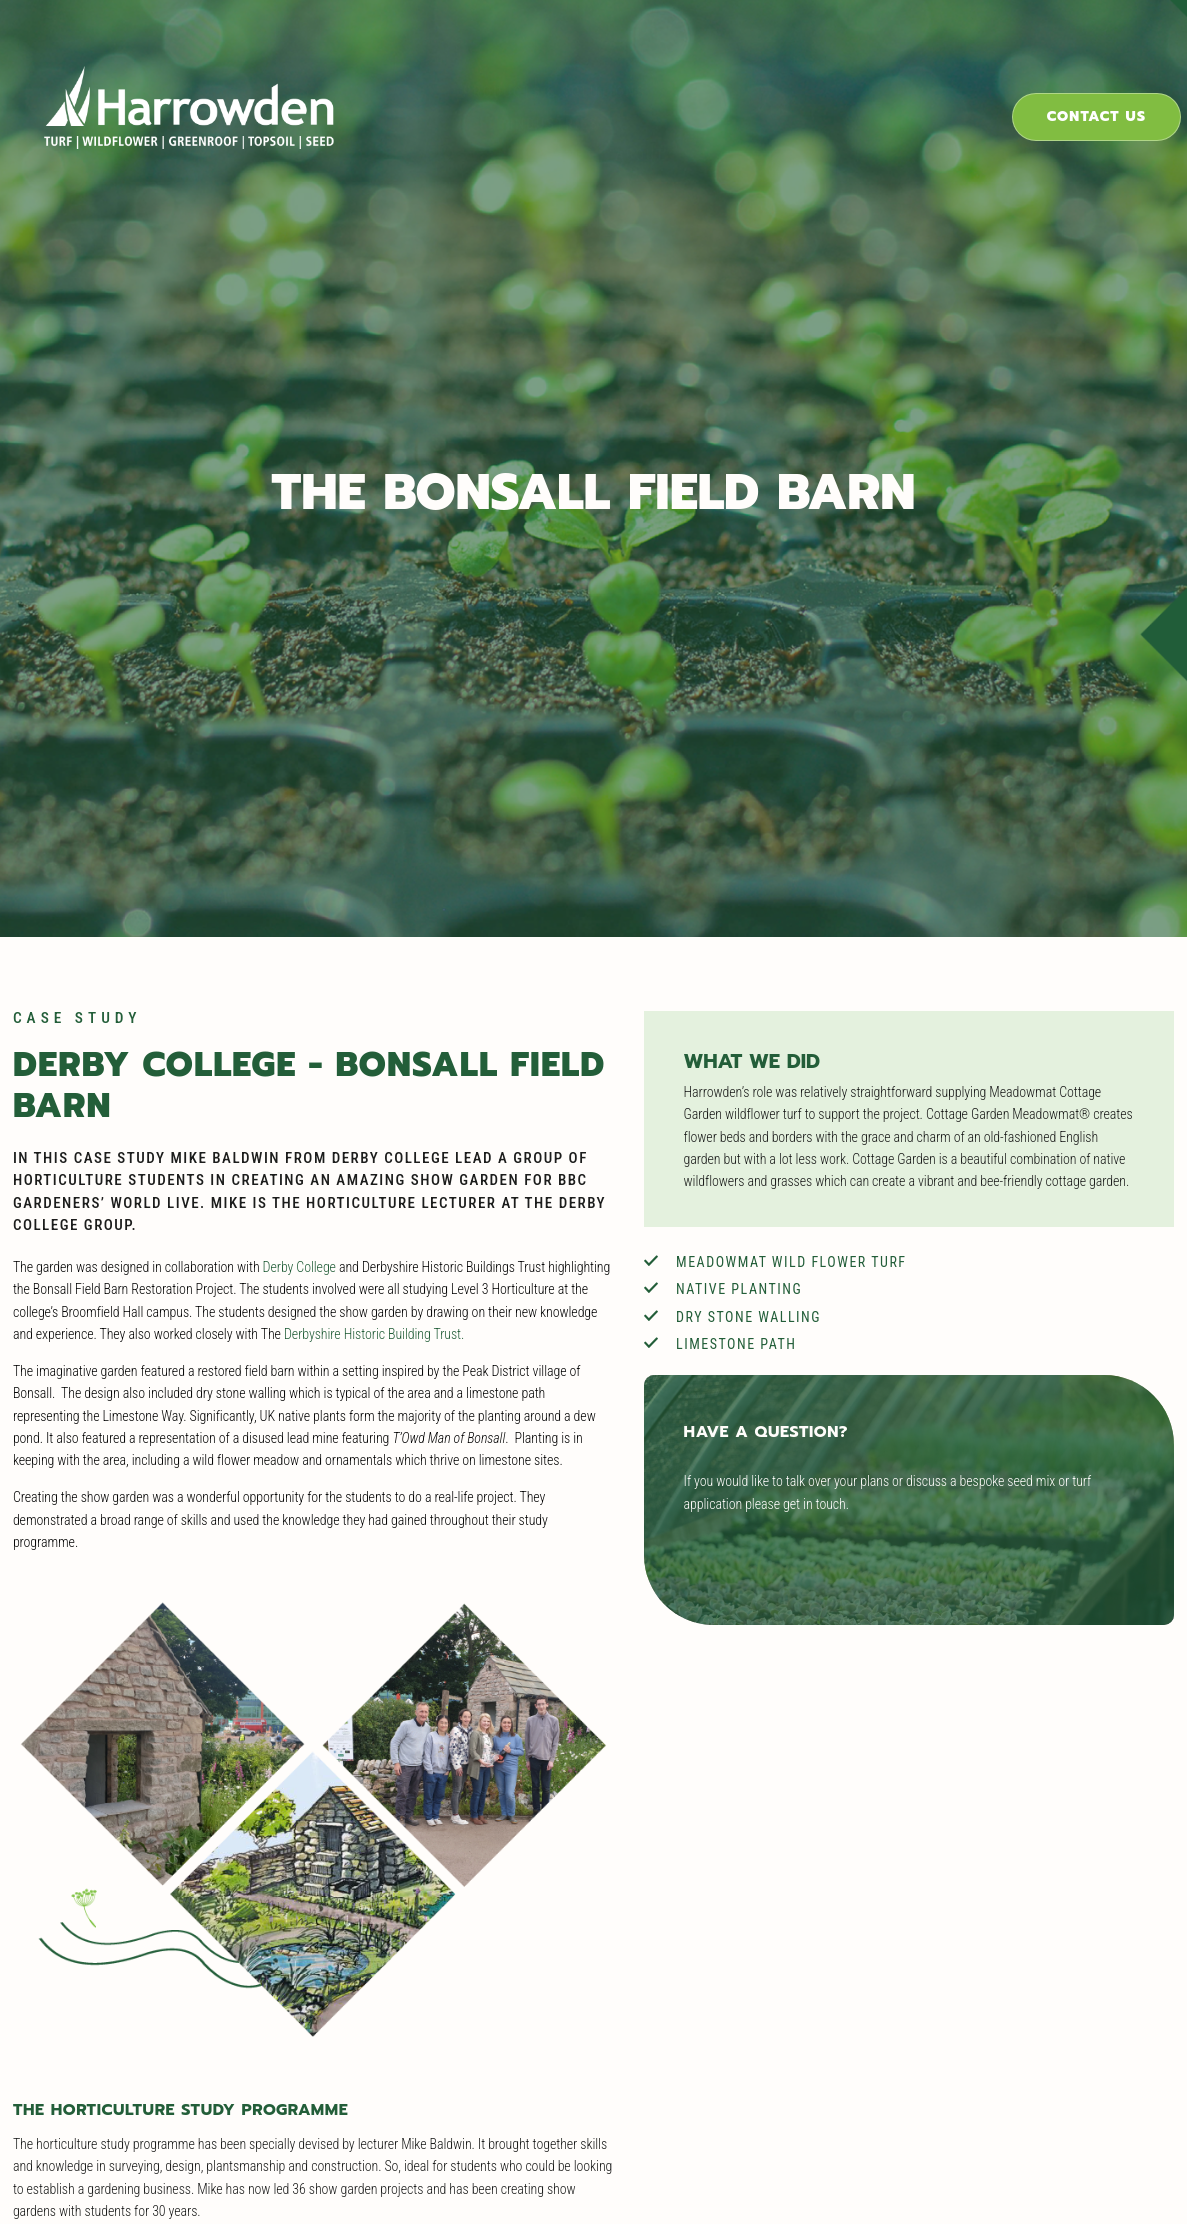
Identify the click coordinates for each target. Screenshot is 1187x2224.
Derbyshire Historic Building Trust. (551, 1287)
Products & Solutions (457, 84)
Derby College (286, 1242)
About (956, 84)
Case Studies (816, 84)
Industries (656, 84)
